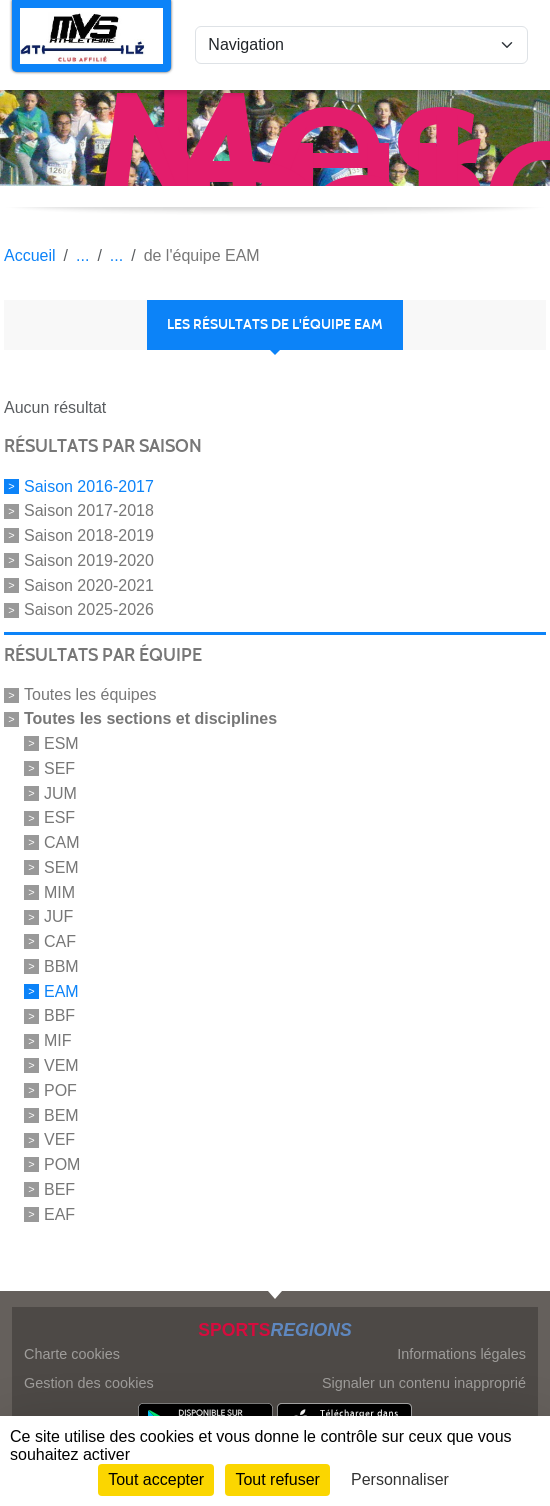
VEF (59, 1139)
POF (60, 1090)
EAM (61, 990)
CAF (60, 941)
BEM (61, 1114)
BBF (59, 1015)
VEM (61, 1065)
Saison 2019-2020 (89, 560)
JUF (58, 916)
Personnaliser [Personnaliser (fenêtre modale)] (400, 1479)
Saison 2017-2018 (89, 510)
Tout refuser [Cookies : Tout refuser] (277, 1479)
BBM (61, 966)
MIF (58, 1040)
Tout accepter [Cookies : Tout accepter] (156, 1479)
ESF (59, 817)
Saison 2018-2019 (89, 535)
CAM (62, 842)
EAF (59, 1213)
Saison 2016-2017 (89, 485)
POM (62, 1164)
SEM (61, 867)
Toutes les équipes (90, 694)
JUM (60, 792)
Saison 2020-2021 (89, 584)
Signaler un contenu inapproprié (424, 1383)
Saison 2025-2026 (89, 609)
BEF (59, 1189)
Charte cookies (72, 1354)
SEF (59, 768)
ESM (61, 743)
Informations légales (461, 1354)
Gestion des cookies (89, 1383)
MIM (59, 891)
